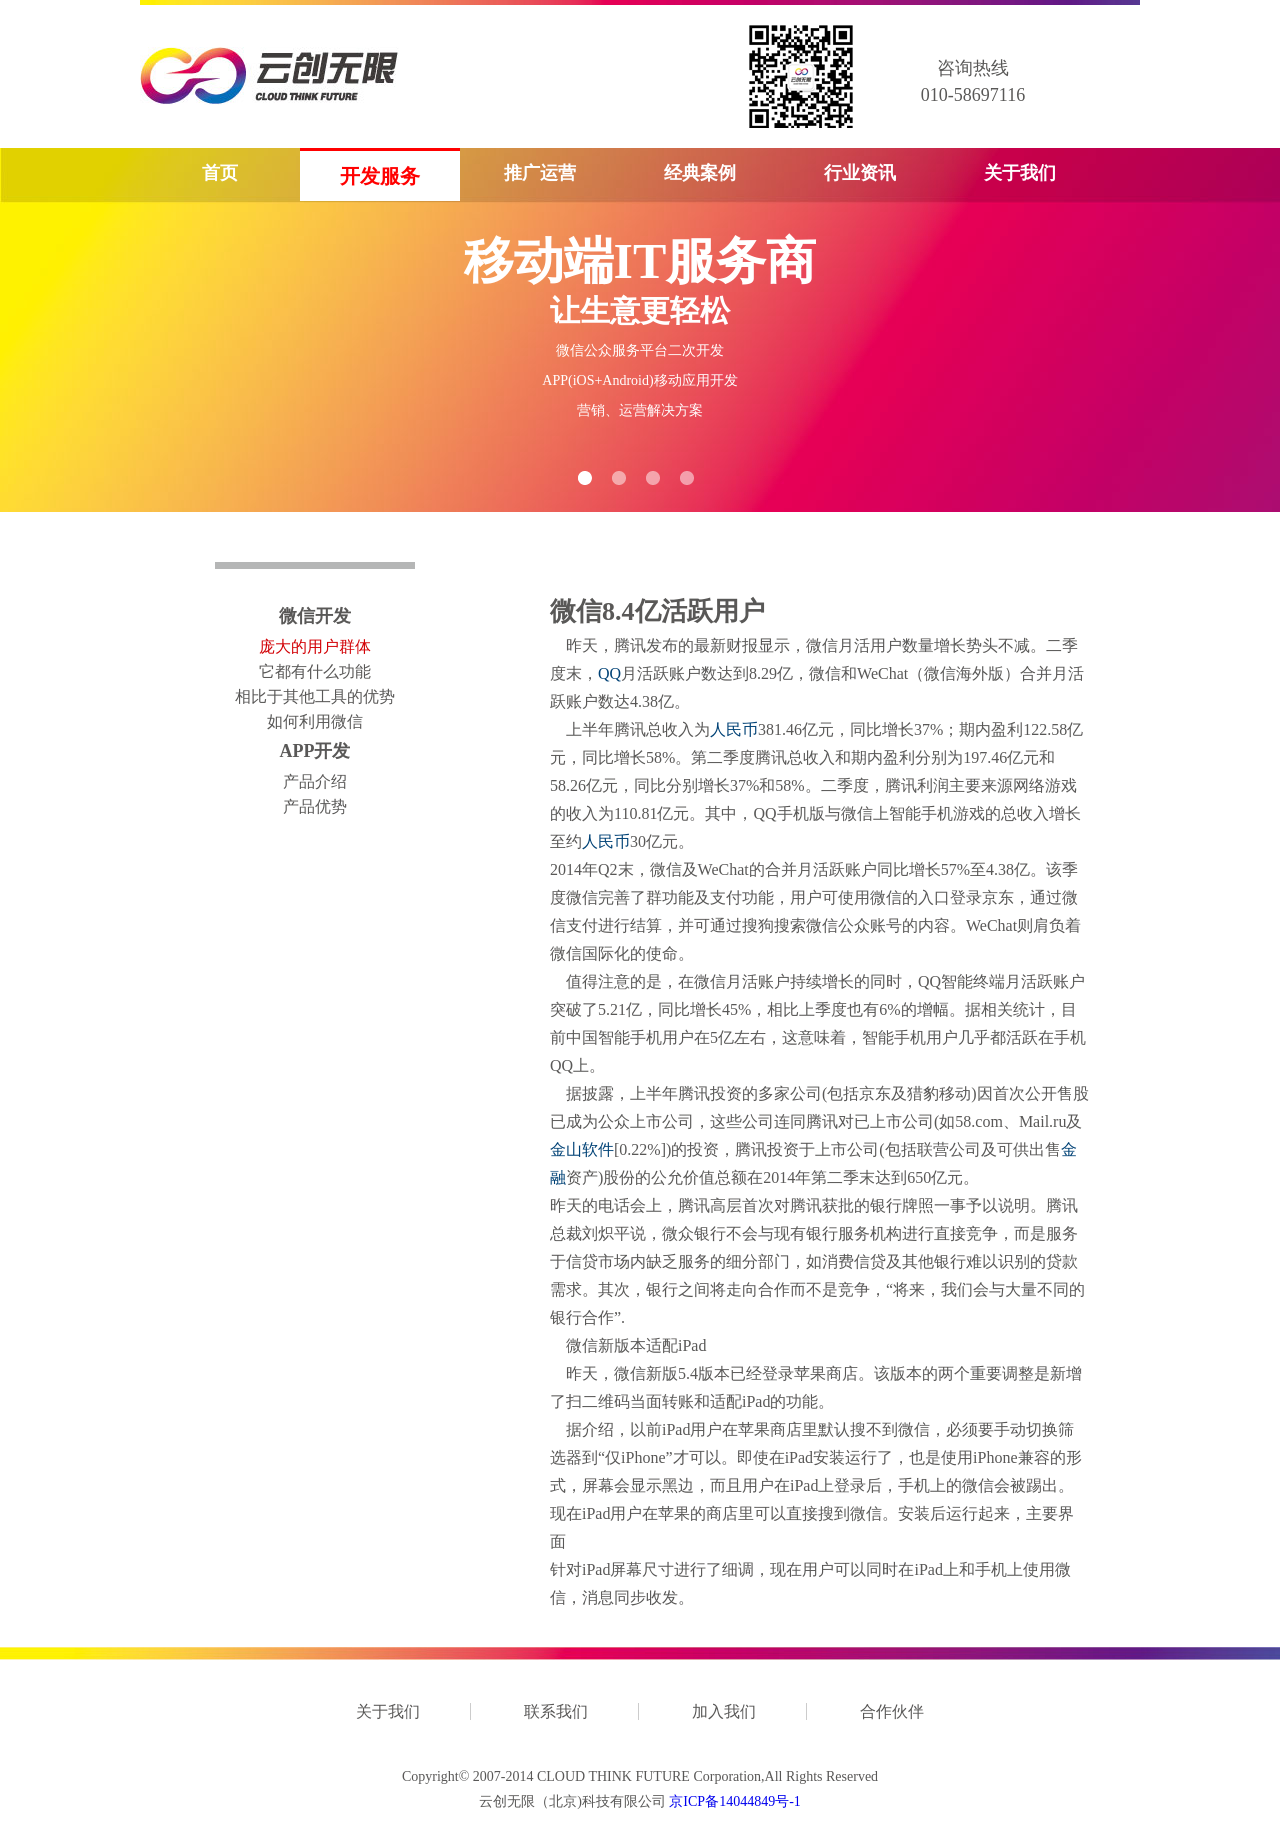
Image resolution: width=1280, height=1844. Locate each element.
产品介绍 (315, 781)
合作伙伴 (892, 1711)
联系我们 (556, 1711)
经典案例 (700, 173)
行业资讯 (860, 173)
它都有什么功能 (315, 671)
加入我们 (724, 1711)
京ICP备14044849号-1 (734, 1801)
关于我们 (1020, 173)
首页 (220, 173)
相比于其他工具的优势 (315, 696)
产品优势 (315, 806)
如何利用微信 (315, 721)
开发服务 (380, 176)
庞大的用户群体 (315, 646)
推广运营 (540, 173)
